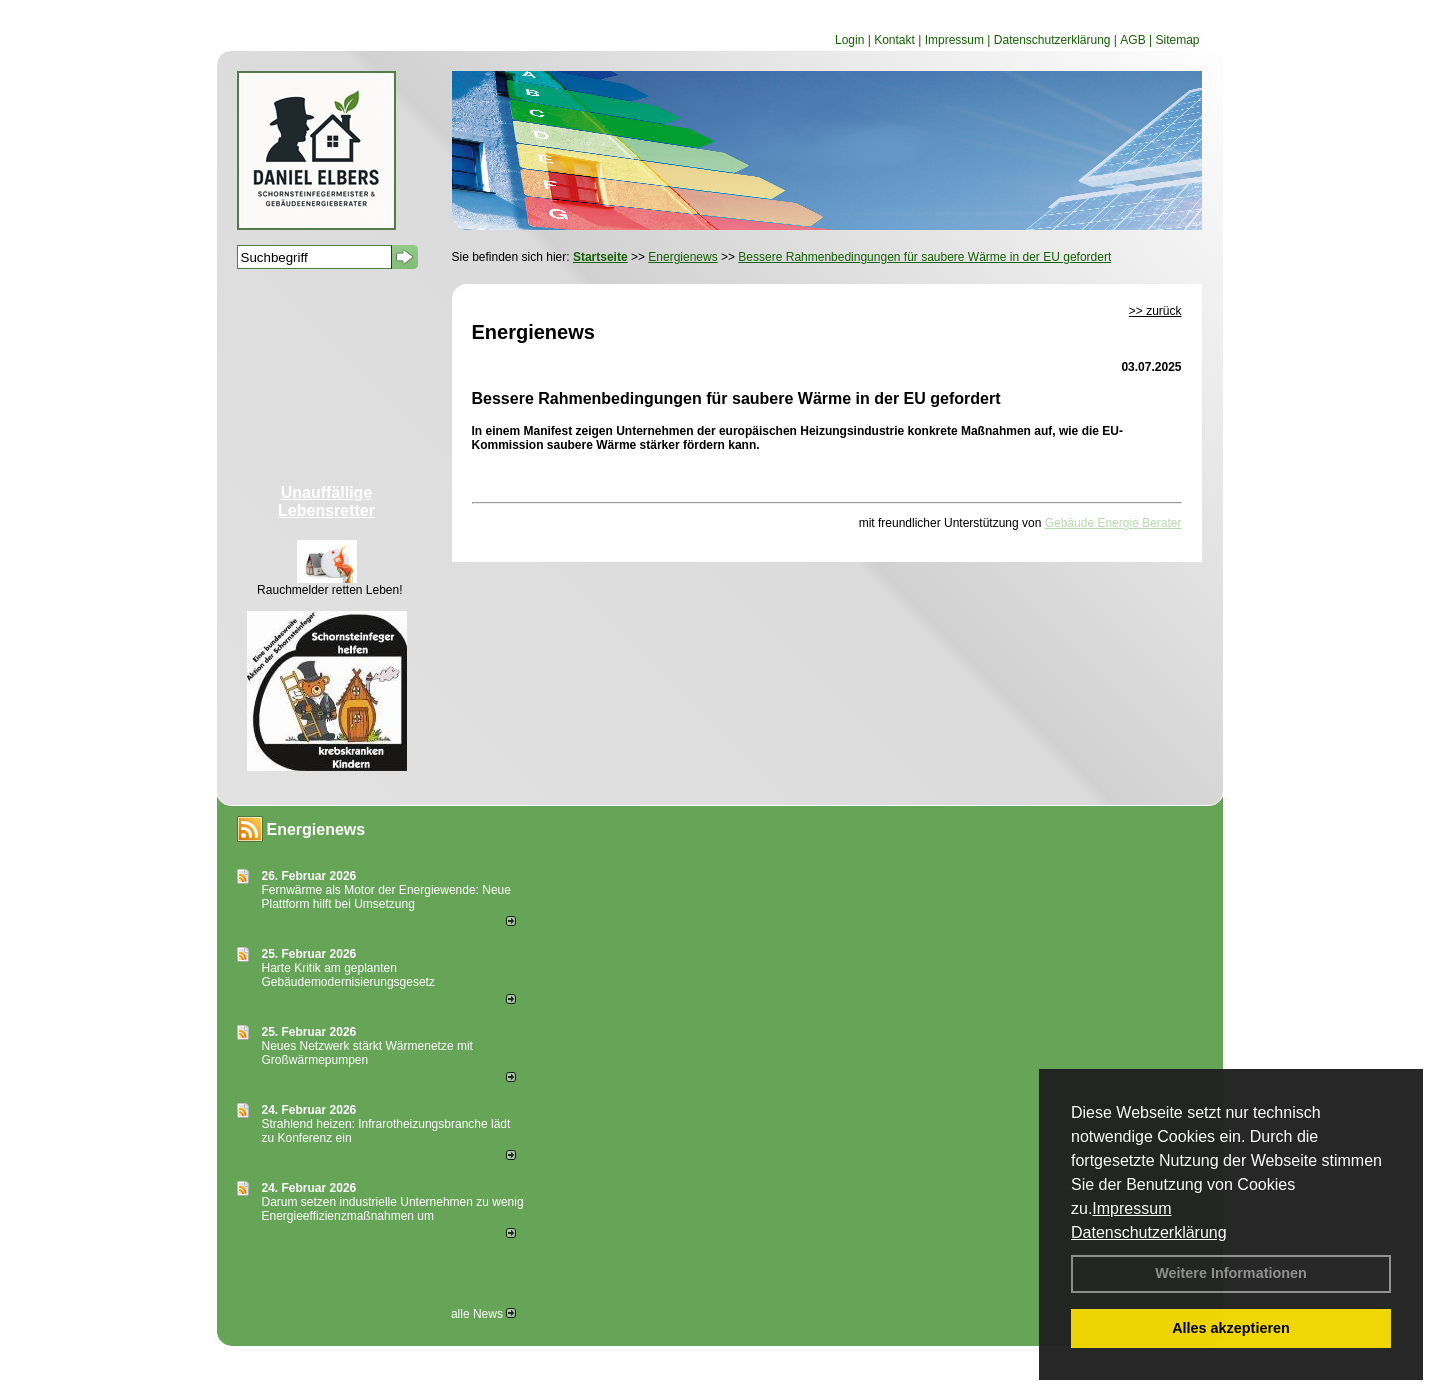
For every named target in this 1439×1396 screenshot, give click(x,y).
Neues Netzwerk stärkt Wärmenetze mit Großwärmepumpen (367, 1053)
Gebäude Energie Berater (1113, 523)
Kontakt (894, 40)
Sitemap (1177, 40)
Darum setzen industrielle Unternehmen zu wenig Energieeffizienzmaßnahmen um (393, 1209)
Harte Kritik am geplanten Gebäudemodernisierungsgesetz (348, 975)
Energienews (316, 829)
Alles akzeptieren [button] (1231, 1328)
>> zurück (1155, 311)
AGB (1132, 40)
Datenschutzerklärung (1149, 1232)
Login (849, 40)
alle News (483, 1314)
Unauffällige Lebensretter (326, 501)
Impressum (1131, 1208)
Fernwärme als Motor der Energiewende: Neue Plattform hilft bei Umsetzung (386, 897)
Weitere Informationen (1231, 1273)
